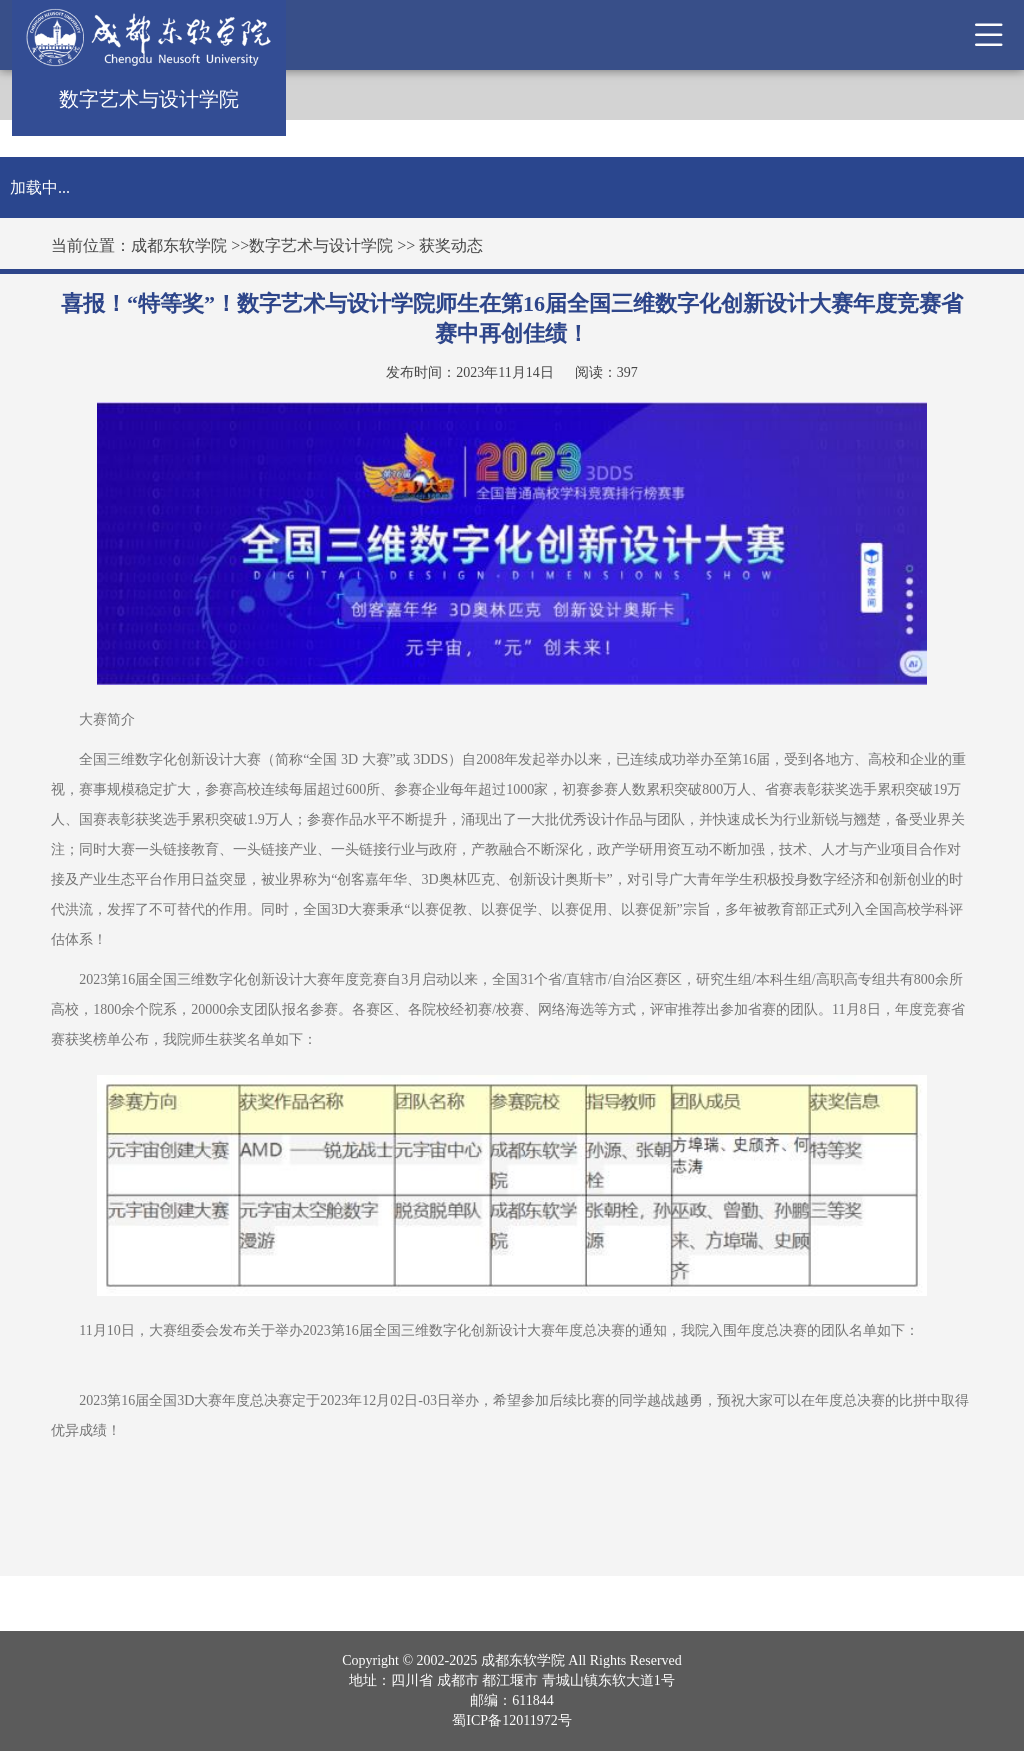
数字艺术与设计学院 (321, 245)
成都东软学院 (179, 245)
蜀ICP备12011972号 (511, 1720)
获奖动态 (451, 245)
